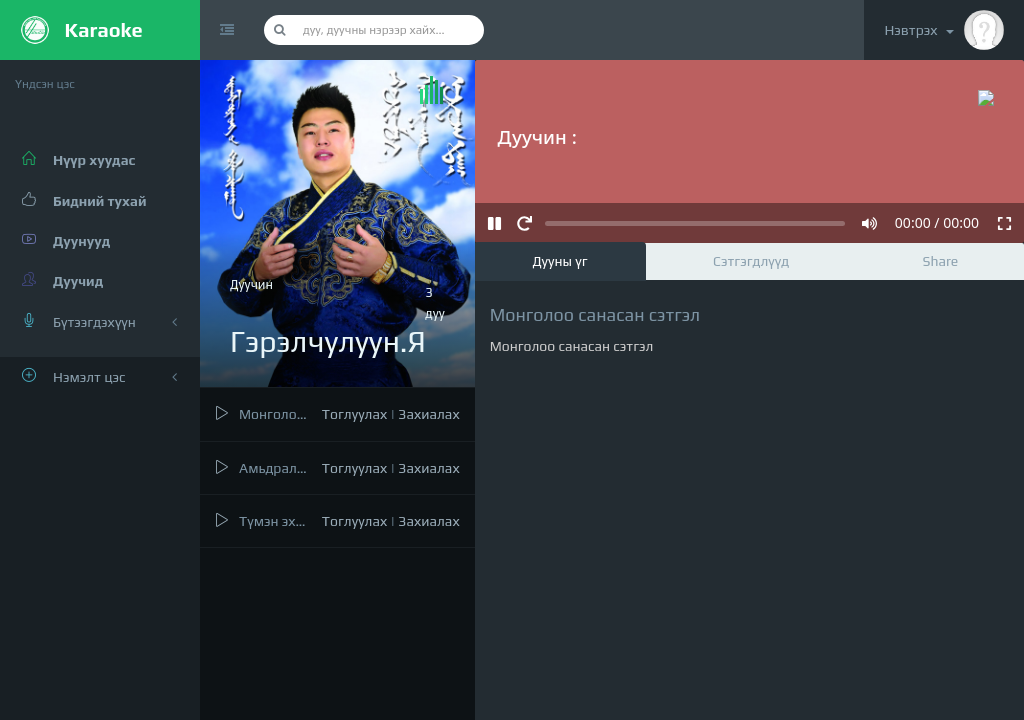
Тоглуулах (354, 414)
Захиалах (428, 414)
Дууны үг (559, 261)
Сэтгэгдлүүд (751, 261)
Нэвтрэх (944, 30)
